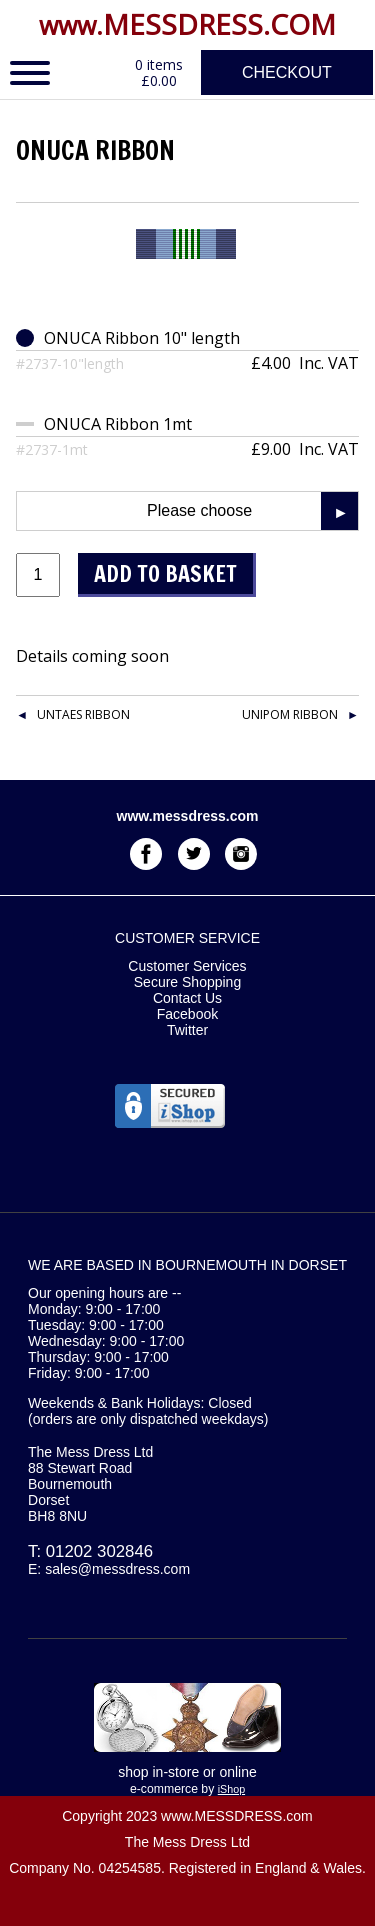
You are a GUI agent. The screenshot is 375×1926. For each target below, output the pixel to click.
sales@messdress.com (117, 1569)
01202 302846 (99, 1551)
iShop (231, 1789)
